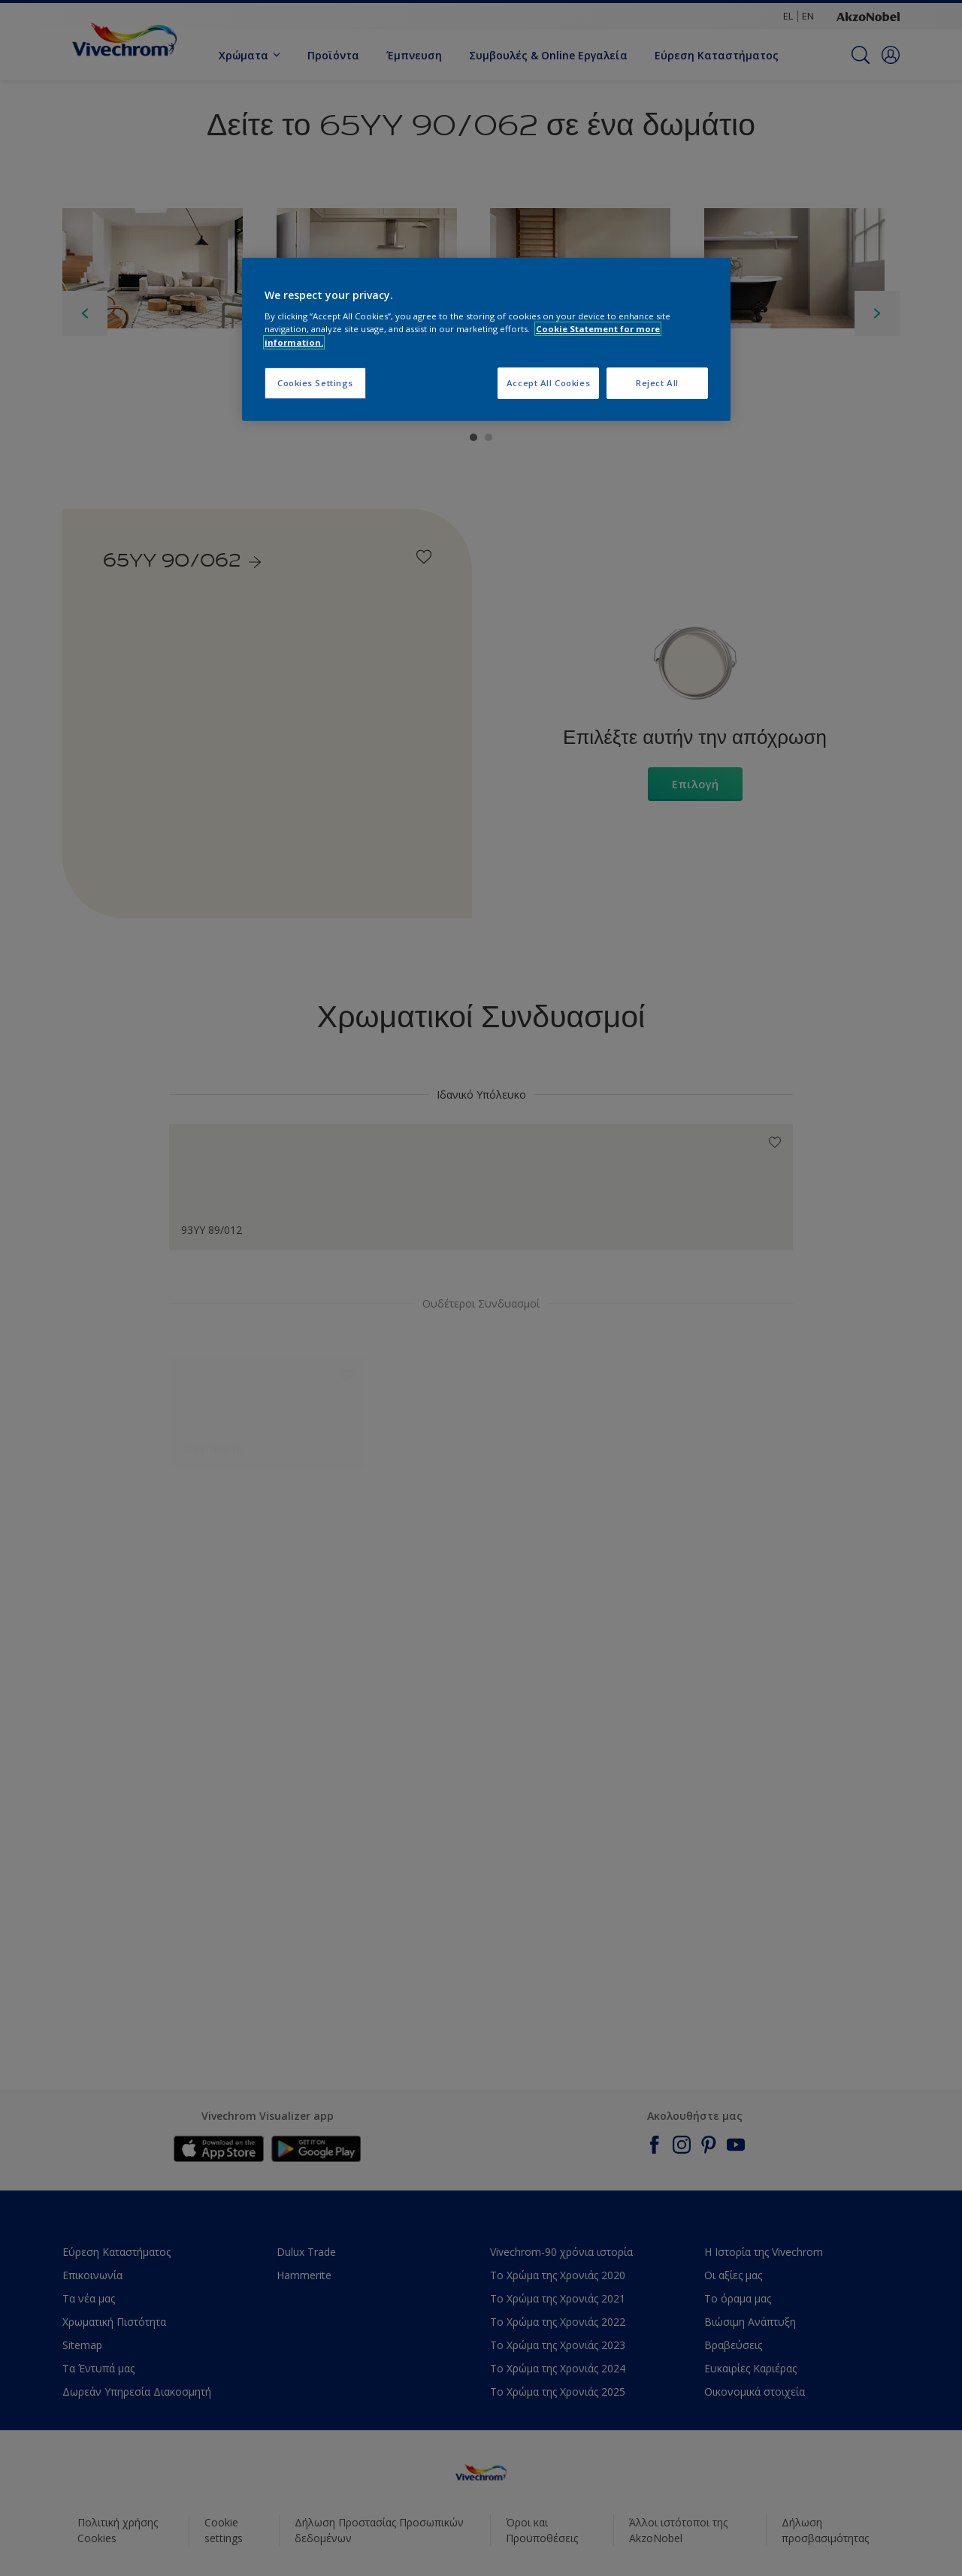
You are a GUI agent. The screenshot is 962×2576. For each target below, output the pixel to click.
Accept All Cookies (548, 383)
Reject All (657, 383)
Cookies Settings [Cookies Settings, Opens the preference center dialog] (315, 383)
